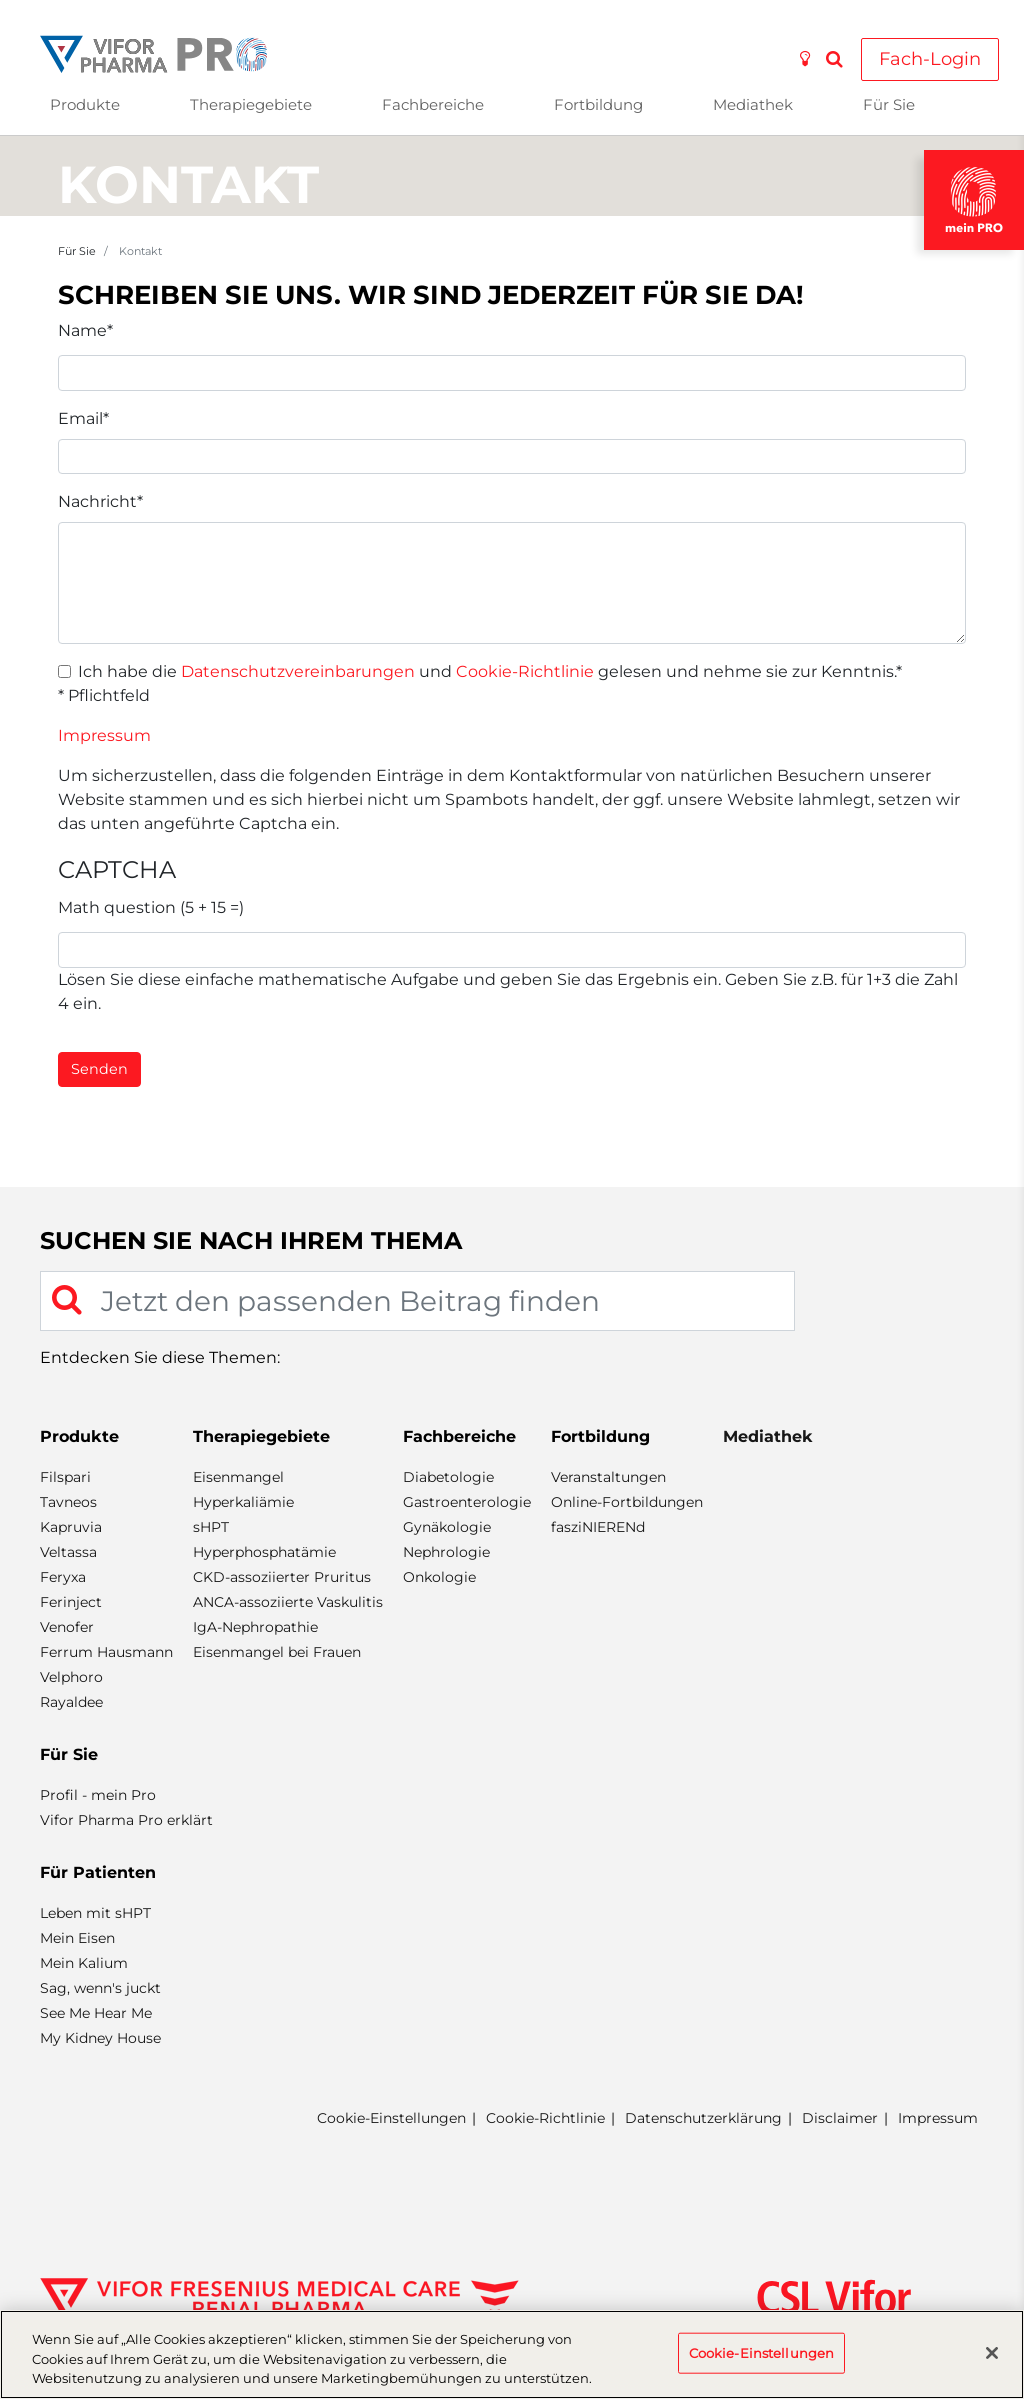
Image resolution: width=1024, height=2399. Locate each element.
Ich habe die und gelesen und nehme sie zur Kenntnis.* (490, 671)
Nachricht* (100, 501)
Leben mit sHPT (95, 1913)
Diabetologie (448, 1477)
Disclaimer (840, 2118)
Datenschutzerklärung (703, 2118)
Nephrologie (446, 1552)
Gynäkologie (447, 1527)
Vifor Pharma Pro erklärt (126, 1820)
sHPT (211, 1527)
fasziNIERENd (598, 1527)
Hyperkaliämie (243, 1502)
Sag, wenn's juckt (100, 1988)
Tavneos (68, 1502)
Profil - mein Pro (98, 1795)
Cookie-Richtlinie (525, 671)
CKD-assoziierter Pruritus (282, 1577)
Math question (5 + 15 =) (151, 907)
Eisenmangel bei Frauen (277, 1652)
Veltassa (68, 1552)
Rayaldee (71, 1702)
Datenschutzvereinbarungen (298, 671)
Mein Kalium (84, 1963)
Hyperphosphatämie (264, 1552)
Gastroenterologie (467, 1502)
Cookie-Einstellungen (391, 2118)
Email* (83, 418)
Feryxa (63, 1577)
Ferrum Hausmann (106, 1652)
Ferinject (71, 1602)
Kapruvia (71, 1527)
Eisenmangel (238, 1477)
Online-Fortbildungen (627, 1502)
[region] (512, 2354)
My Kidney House (100, 2038)
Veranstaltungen (608, 1477)
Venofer (67, 1627)
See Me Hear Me (96, 2013)
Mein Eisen (77, 1938)
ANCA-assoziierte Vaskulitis (288, 1602)
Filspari (65, 1477)
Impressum (104, 735)
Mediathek (753, 104)
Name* (85, 330)
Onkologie (439, 1577)
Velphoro (71, 1677)
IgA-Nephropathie (255, 1627)
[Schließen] (992, 2353)
